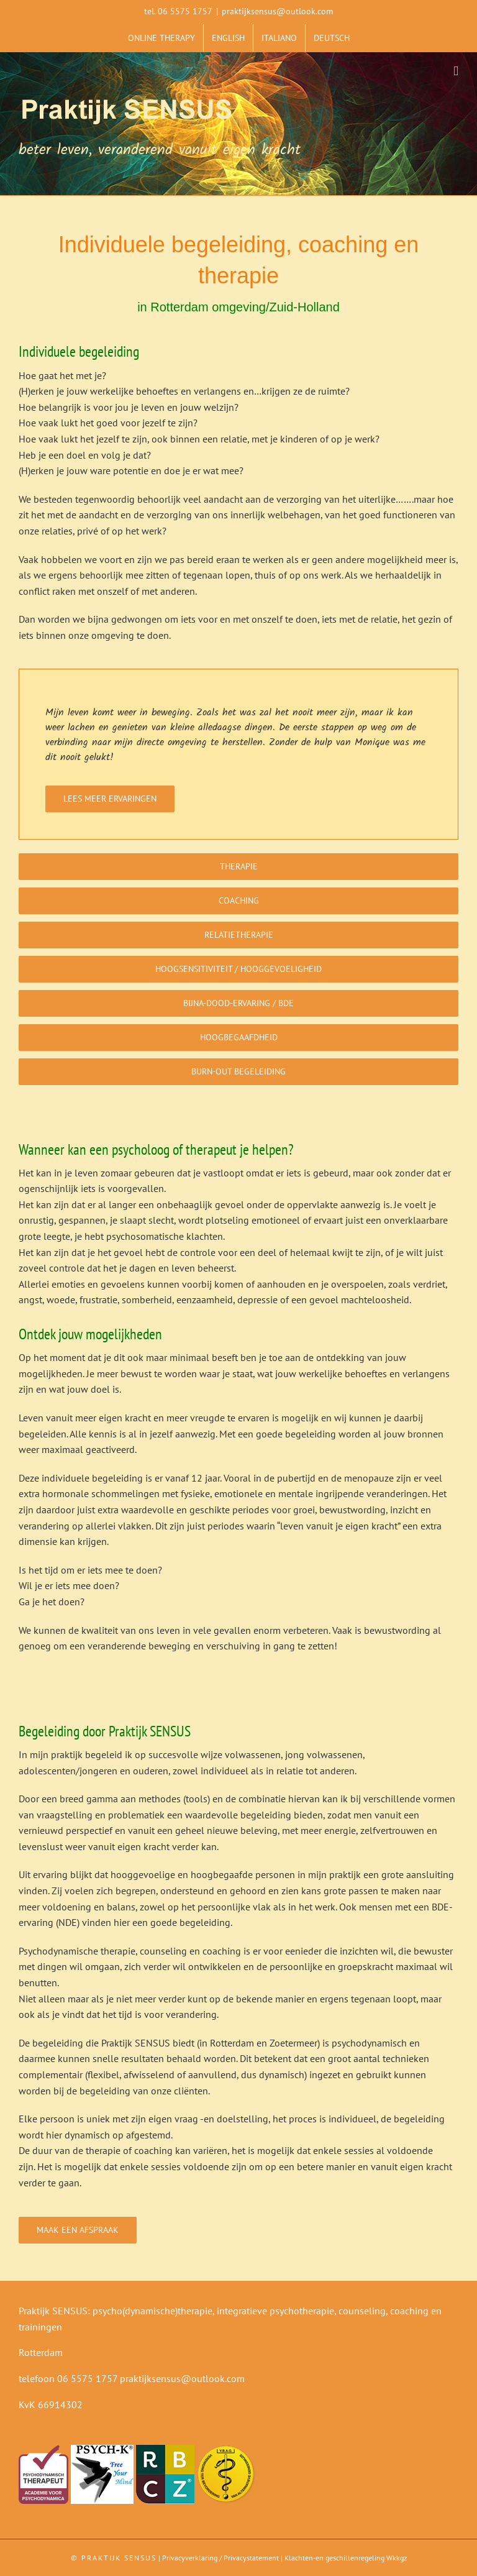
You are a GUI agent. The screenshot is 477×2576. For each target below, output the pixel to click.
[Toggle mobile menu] (455, 71)
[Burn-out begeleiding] (238, 1071)
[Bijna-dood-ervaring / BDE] (238, 1003)
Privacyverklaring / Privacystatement (220, 2557)
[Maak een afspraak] (78, 2230)
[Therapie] (238, 866)
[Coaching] (238, 900)
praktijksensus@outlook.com (277, 11)
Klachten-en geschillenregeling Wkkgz (345, 2557)
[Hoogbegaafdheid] (238, 1037)
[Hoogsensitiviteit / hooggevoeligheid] (238, 969)
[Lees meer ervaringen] (110, 799)
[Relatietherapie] (238, 935)
